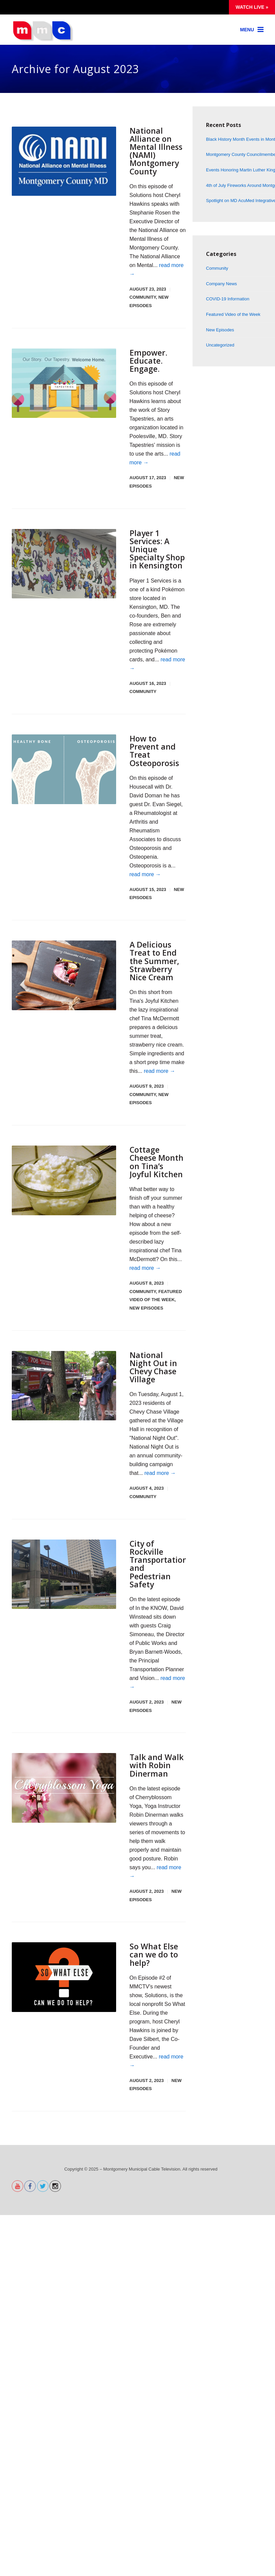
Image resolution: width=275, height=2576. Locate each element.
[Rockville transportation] (64, 1588)
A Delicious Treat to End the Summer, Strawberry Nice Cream (155, 967)
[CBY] (64, 1802)
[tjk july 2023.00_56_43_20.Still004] (64, 982)
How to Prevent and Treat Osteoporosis (155, 757)
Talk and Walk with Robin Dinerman (157, 1778)
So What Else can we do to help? (154, 1968)
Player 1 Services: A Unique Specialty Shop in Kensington (152, 552)
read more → (145, 881)
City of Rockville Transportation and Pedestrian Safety (159, 1578)
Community (143, 296)
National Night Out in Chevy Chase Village (154, 1381)
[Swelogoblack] (64, 1991)
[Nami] (64, 161)
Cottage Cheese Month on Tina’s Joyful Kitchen (153, 1172)
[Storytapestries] (64, 383)
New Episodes (146, 1322)
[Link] (251, 29)
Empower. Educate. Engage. (149, 360)
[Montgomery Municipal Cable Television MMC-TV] (43, 38)
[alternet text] (17, 2203)
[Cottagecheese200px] (64, 1187)
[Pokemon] (64, 563)
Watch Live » (252, 7)
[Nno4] (64, 1400)
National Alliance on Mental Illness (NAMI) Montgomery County (157, 150)
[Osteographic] (64, 776)
